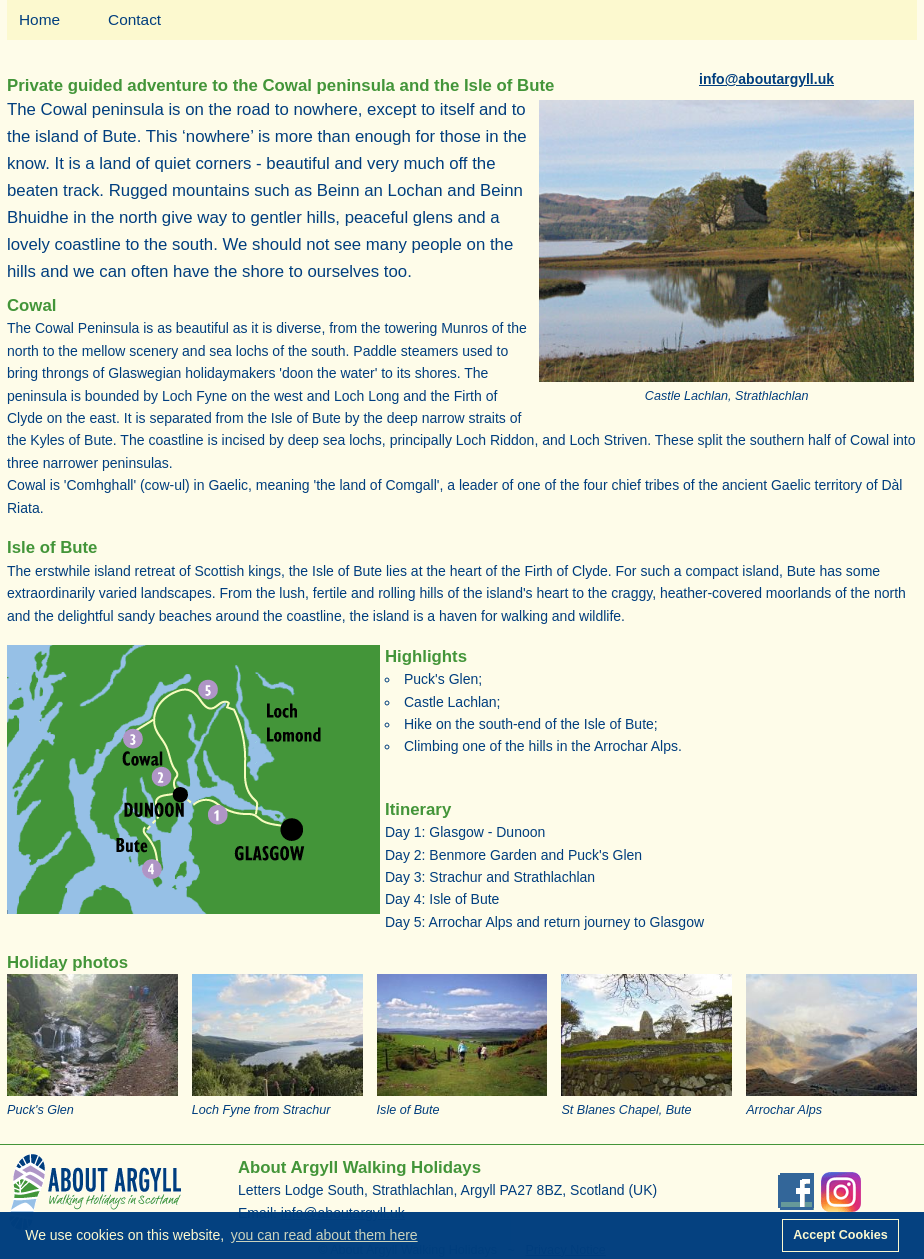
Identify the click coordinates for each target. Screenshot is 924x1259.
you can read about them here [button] (324, 1235)
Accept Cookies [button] (840, 1235)
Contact (134, 19)
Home (39, 19)
